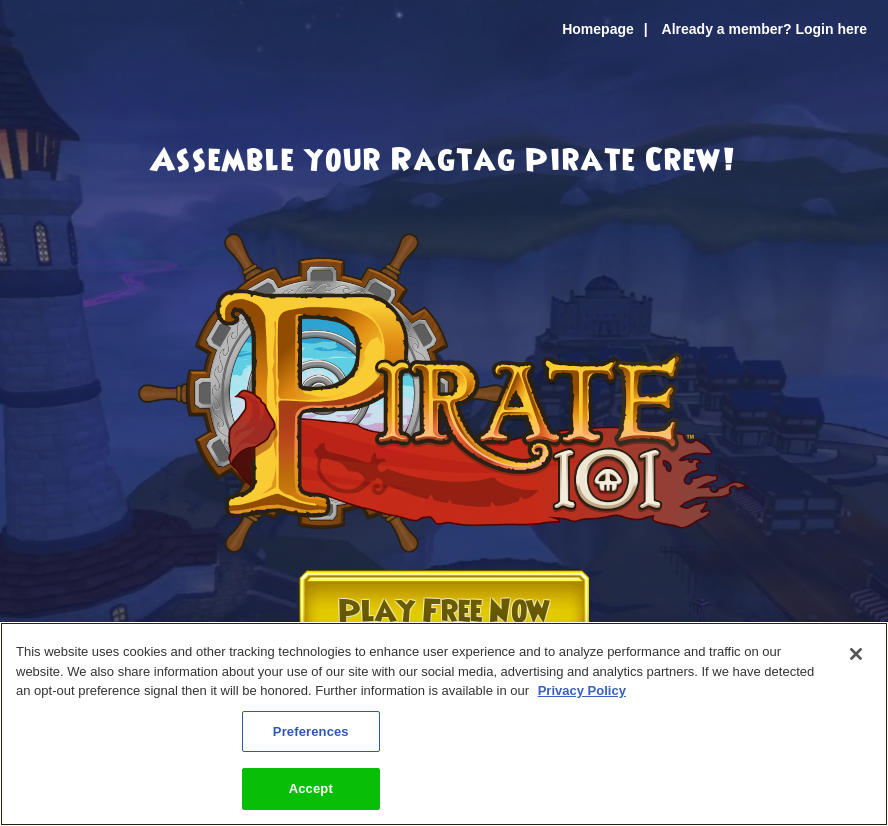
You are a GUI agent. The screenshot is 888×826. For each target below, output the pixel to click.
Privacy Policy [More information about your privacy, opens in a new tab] (582, 690)
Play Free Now (444, 611)
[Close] (856, 654)
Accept (311, 788)
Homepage (598, 29)
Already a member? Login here (764, 29)
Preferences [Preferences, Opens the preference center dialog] (311, 731)
